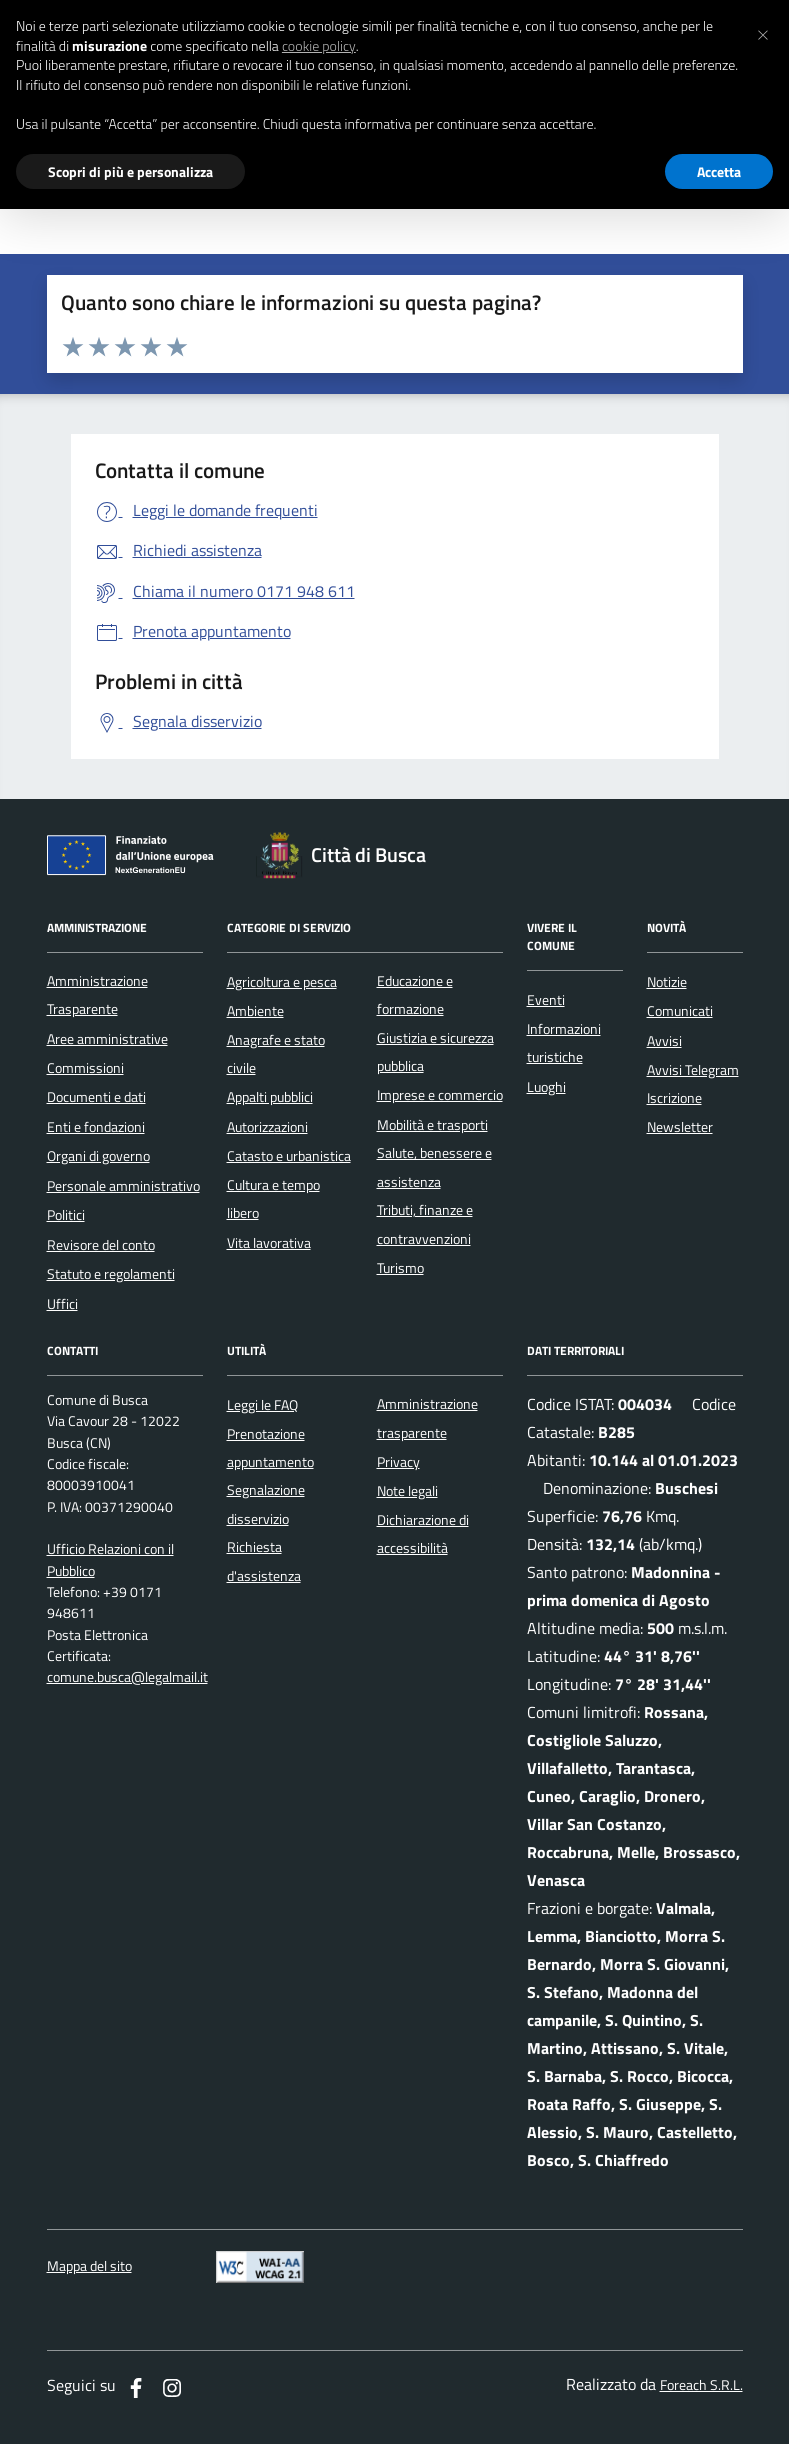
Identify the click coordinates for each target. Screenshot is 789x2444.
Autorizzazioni (267, 1127)
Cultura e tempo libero (273, 1199)
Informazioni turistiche (564, 1043)
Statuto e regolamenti (111, 1274)
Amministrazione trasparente (427, 1418)
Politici (66, 1215)
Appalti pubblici (270, 1097)
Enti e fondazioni (96, 1127)
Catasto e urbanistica (289, 1156)
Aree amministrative (107, 1039)
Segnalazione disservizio (266, 1504)
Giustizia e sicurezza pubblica (435, 1052)
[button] (763, 32)
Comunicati (680, 1011)
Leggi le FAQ (262, 1405)
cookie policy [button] (319, 46)
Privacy (398, 1462)
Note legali (407, 1491)
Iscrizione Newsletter (680, 1112)
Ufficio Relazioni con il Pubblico (110, 1560)
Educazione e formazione (415, 995)
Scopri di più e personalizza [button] (130, 171)
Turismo (400, 1268)
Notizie (667, 982)
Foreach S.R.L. (701, 2385)
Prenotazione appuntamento (270, 1448)
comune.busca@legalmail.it (127, 1677)
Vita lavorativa (269, 1243)
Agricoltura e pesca (282, 982)
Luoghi (546, 1087)
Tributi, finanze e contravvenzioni (425, 1224)
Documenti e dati (96, 1097)
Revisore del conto (101, 1245)
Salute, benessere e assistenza (434, 1167)
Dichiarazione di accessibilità (423, 1534)
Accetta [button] (719, 171)
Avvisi (664, 1041)
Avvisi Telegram (693, 1070)
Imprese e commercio (440, 1095)
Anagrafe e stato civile (276, 1054)
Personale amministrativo (123, 1186)
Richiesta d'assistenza (264, 1561)
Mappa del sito (89, 2266)
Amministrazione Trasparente (97, 995)
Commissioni (85, 1068)
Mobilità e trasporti (432, 1125)
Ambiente (255, 1011)
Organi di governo (98, 1156)
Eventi (546, 1000)
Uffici (62, 1304)
